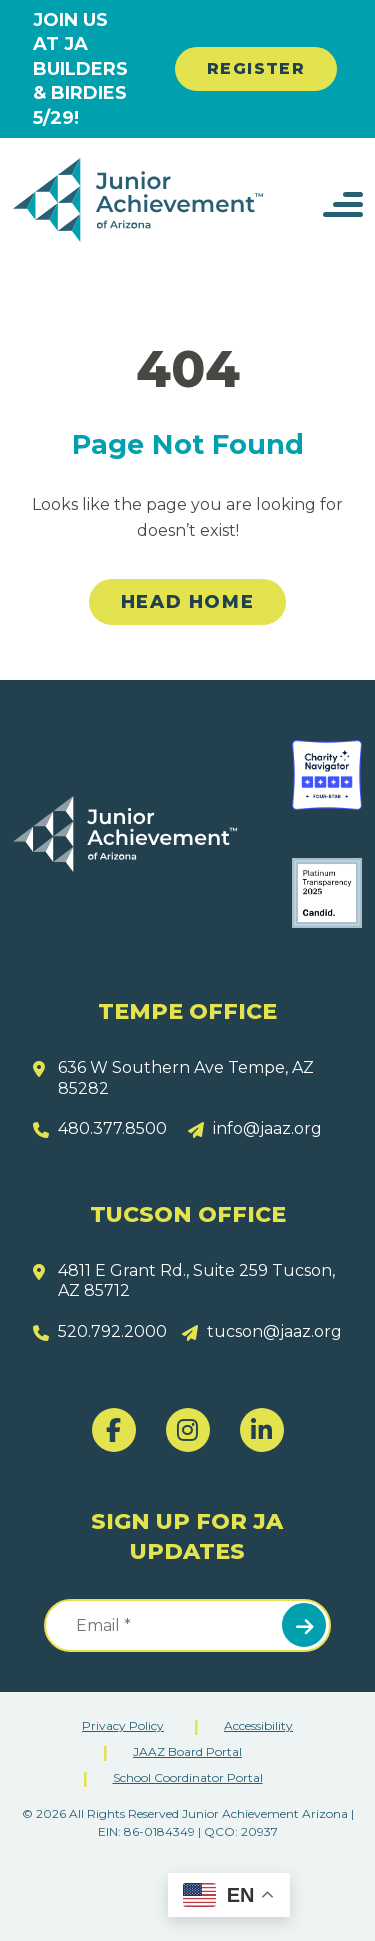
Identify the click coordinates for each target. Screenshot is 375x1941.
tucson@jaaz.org (274, 1331)
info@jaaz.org (267, 1128)
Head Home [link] (187, 602)
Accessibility (258, 1725)
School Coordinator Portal (188, 1777)
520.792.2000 (112, 1331)
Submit (304, 1625)
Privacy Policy (123, 1725)
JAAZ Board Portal (187, 1751)
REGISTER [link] (256, 68)
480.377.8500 (112, 1128)
